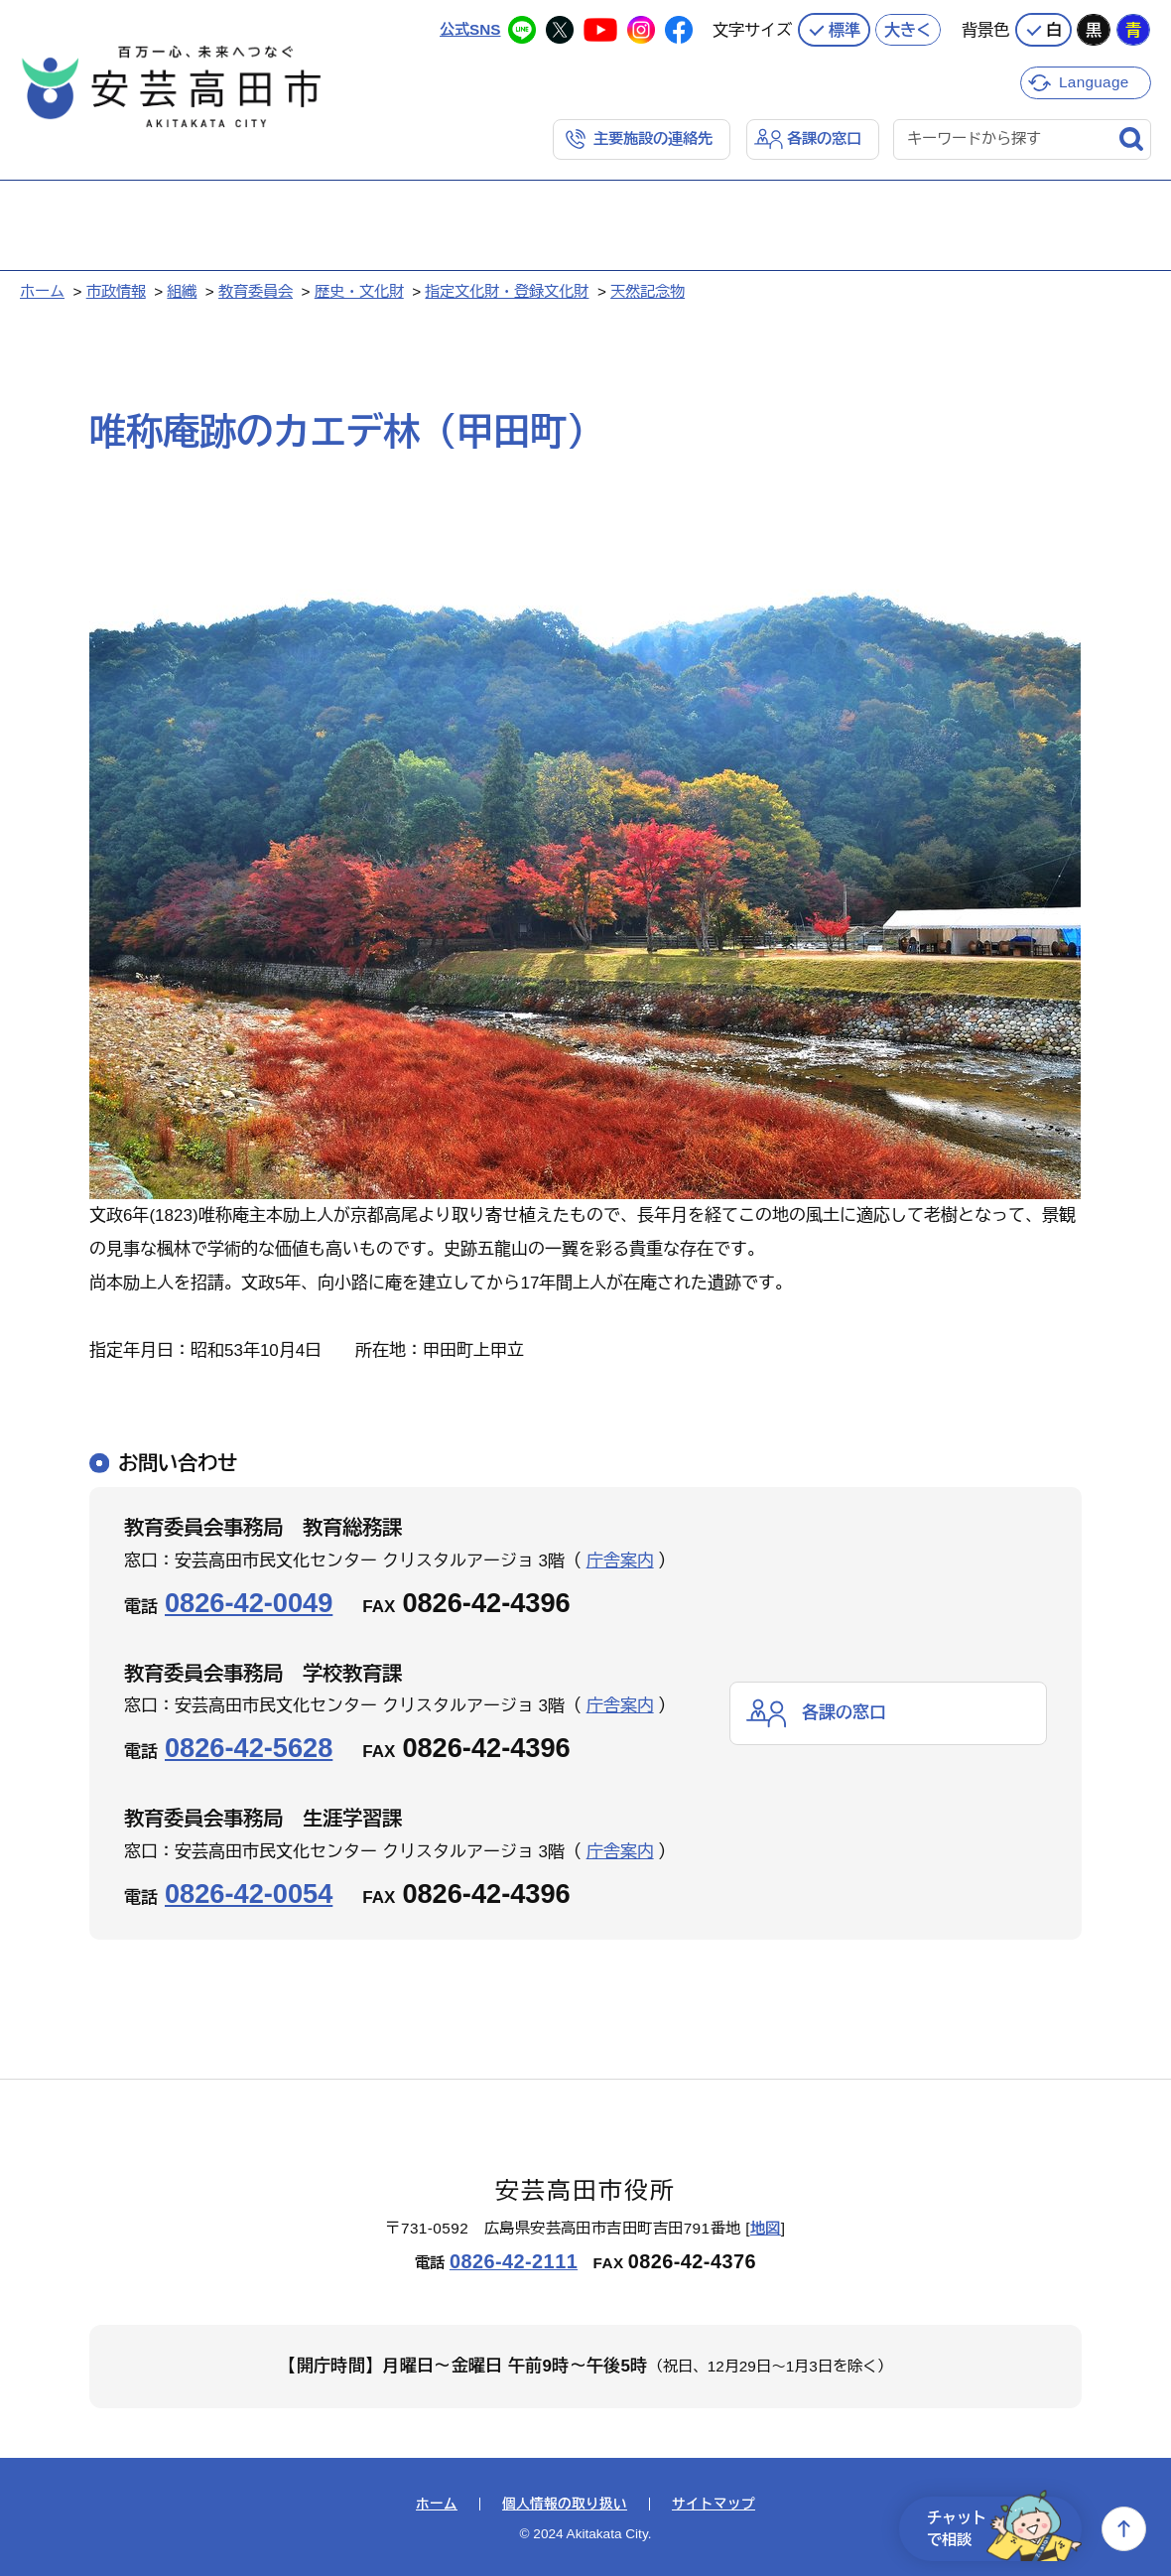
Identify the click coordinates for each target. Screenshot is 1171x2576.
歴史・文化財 (359, 291)
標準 (844, 30)
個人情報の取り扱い (564, 2504)
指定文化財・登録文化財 (506, 291)
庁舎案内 (620, 1561)
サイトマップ (713, 2504)
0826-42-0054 (248, 1893)
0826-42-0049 (248, 1602)
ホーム (42, 291)
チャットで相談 (1004, 2529)
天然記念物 (647, 291)
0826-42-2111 (514, 2261)
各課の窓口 (824, 138)
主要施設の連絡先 (653, 138)
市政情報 (116, 291)
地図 (765, 2228)
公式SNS (470, 29)
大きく (908, 30)
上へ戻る (1124, 2529)
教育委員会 (255, 291)
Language (1094, 81)
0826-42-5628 (248, 1747)
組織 (181, 291)
